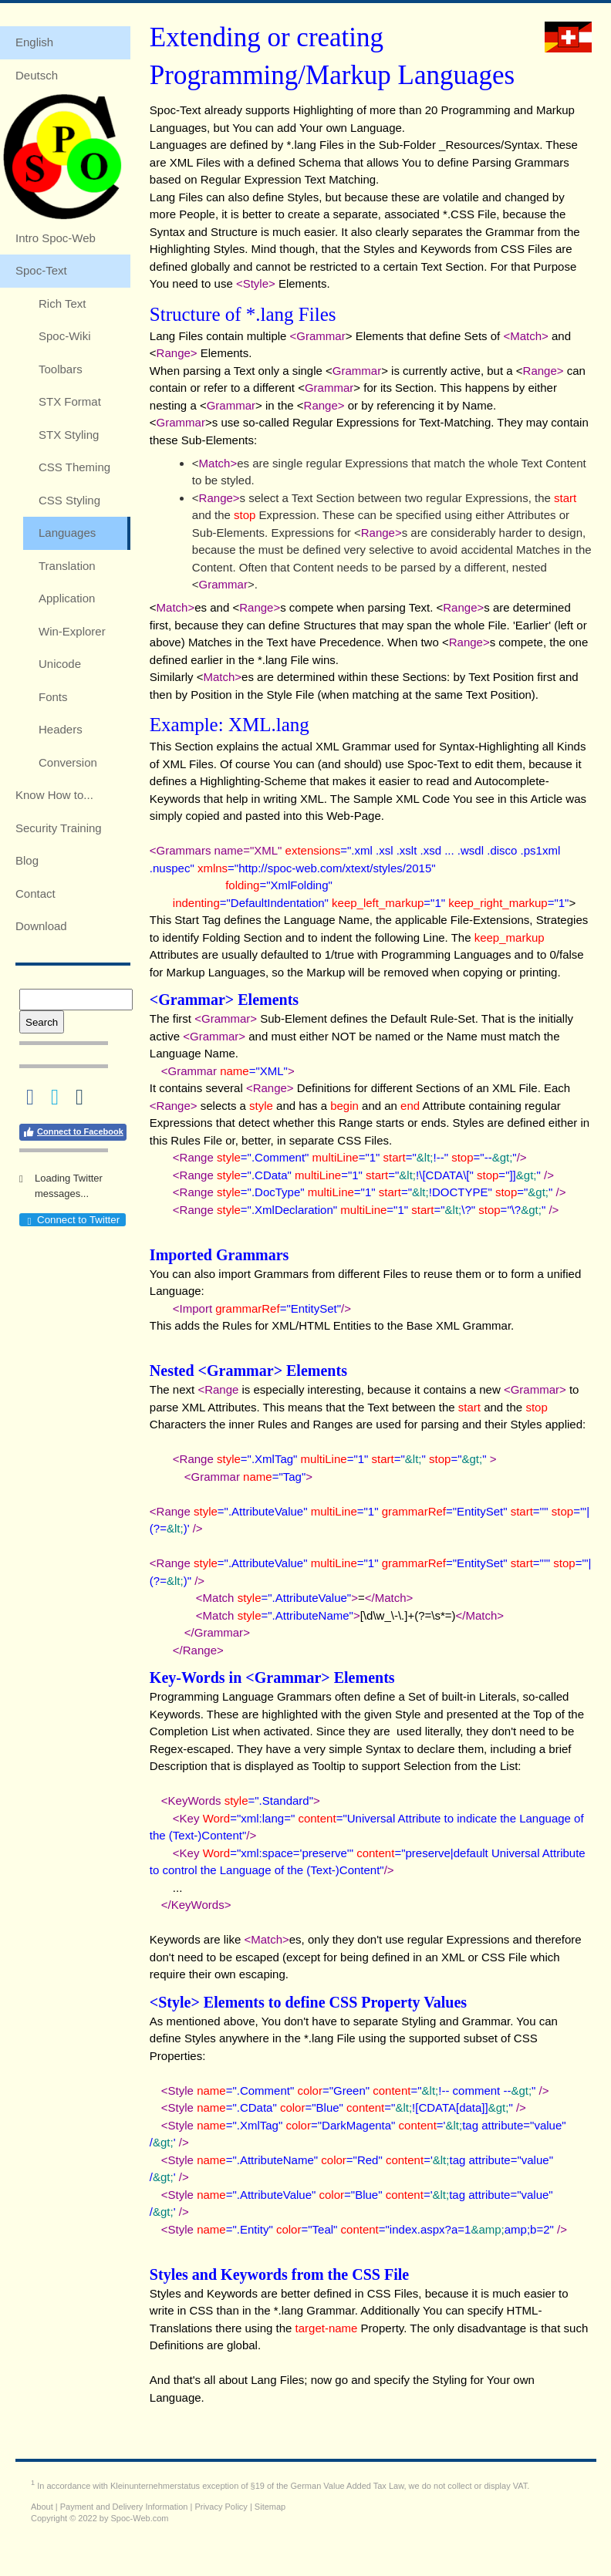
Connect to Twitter (72, 1220)
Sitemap (270, 2506)
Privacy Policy (220, 2506)
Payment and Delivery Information (124, 2506)
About (42, 2506)
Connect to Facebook (72, 1132)
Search (41, 1022)
